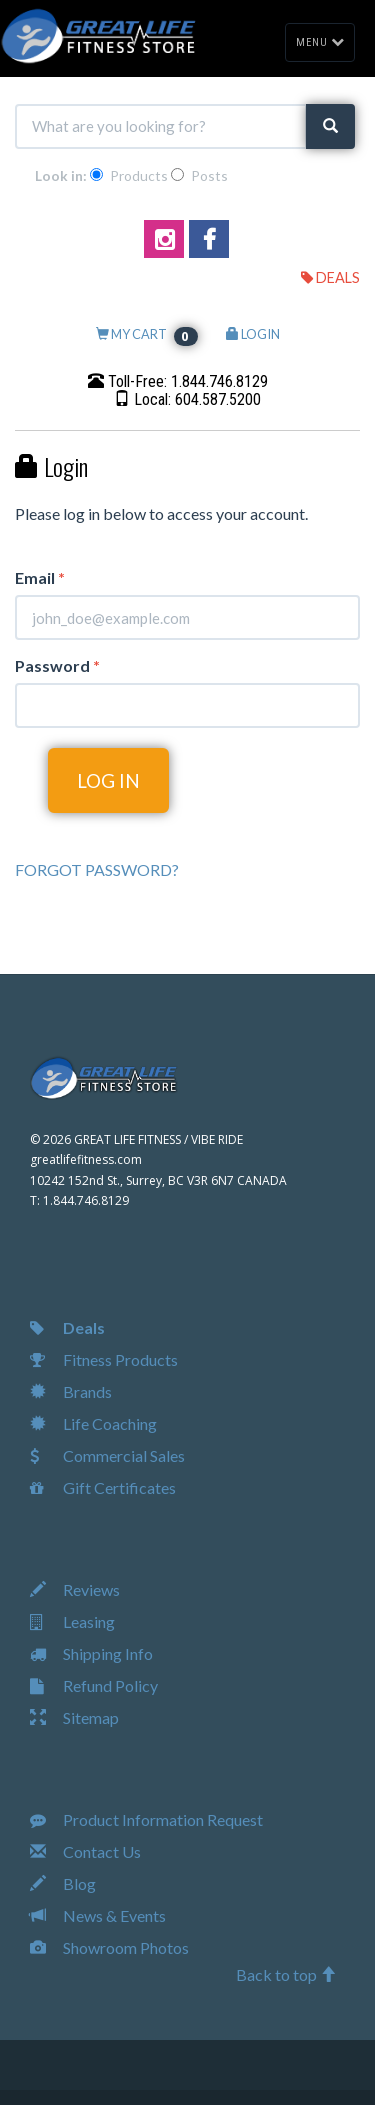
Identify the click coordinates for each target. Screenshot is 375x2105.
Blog (63, 1883)
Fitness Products (104, 1359)
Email (40, 577)
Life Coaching (93, 1423)
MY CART (147, 334)
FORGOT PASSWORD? (97, 869)
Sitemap (74, 1717)
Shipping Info (91, 1653)
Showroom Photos (109, 1947)
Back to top (286, 1974)
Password (57, 665)
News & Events (98, 1915)
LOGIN (253, 334)
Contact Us (85, 1851)
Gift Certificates (103, 1487)
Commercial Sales (107, 1455)
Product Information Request (146, 1819)
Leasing (72, 1621)
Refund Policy (94, 1685)
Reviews (75, 1589)
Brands (71, 1391)
